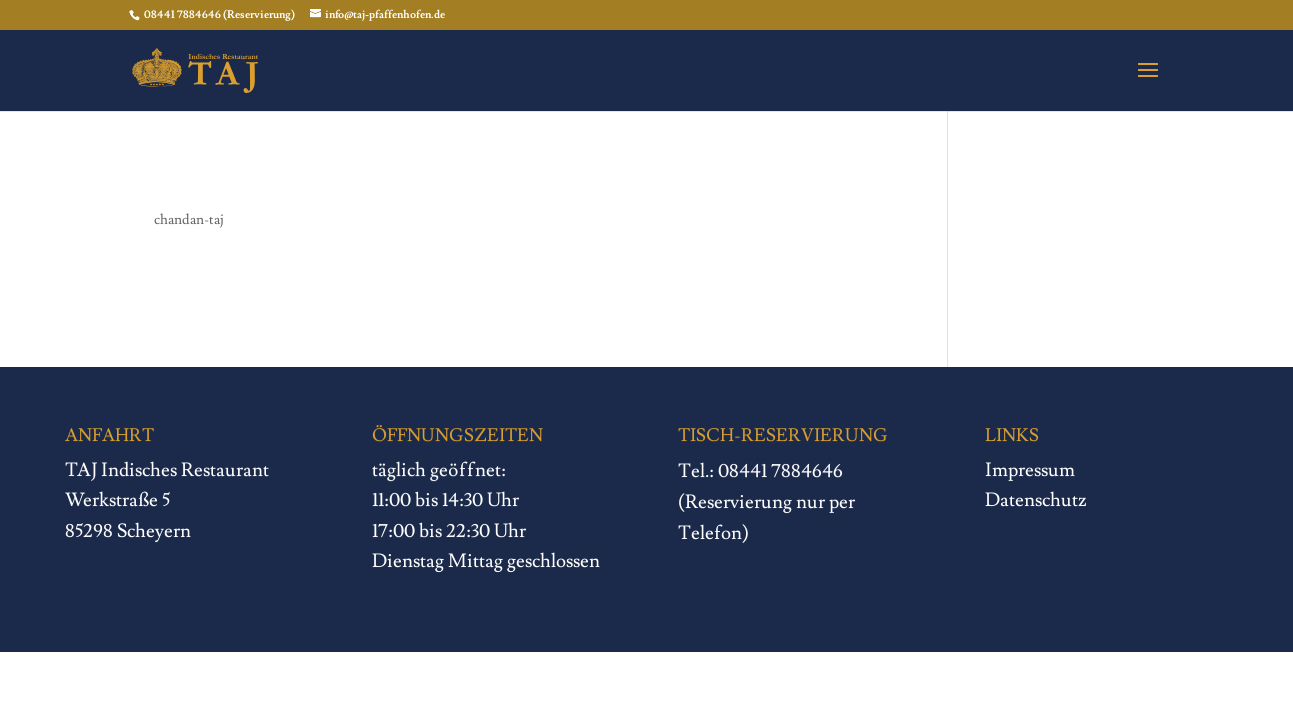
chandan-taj (189, 220)
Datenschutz (1036, 500)
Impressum (1030, 470)
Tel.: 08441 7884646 (761, 472)
